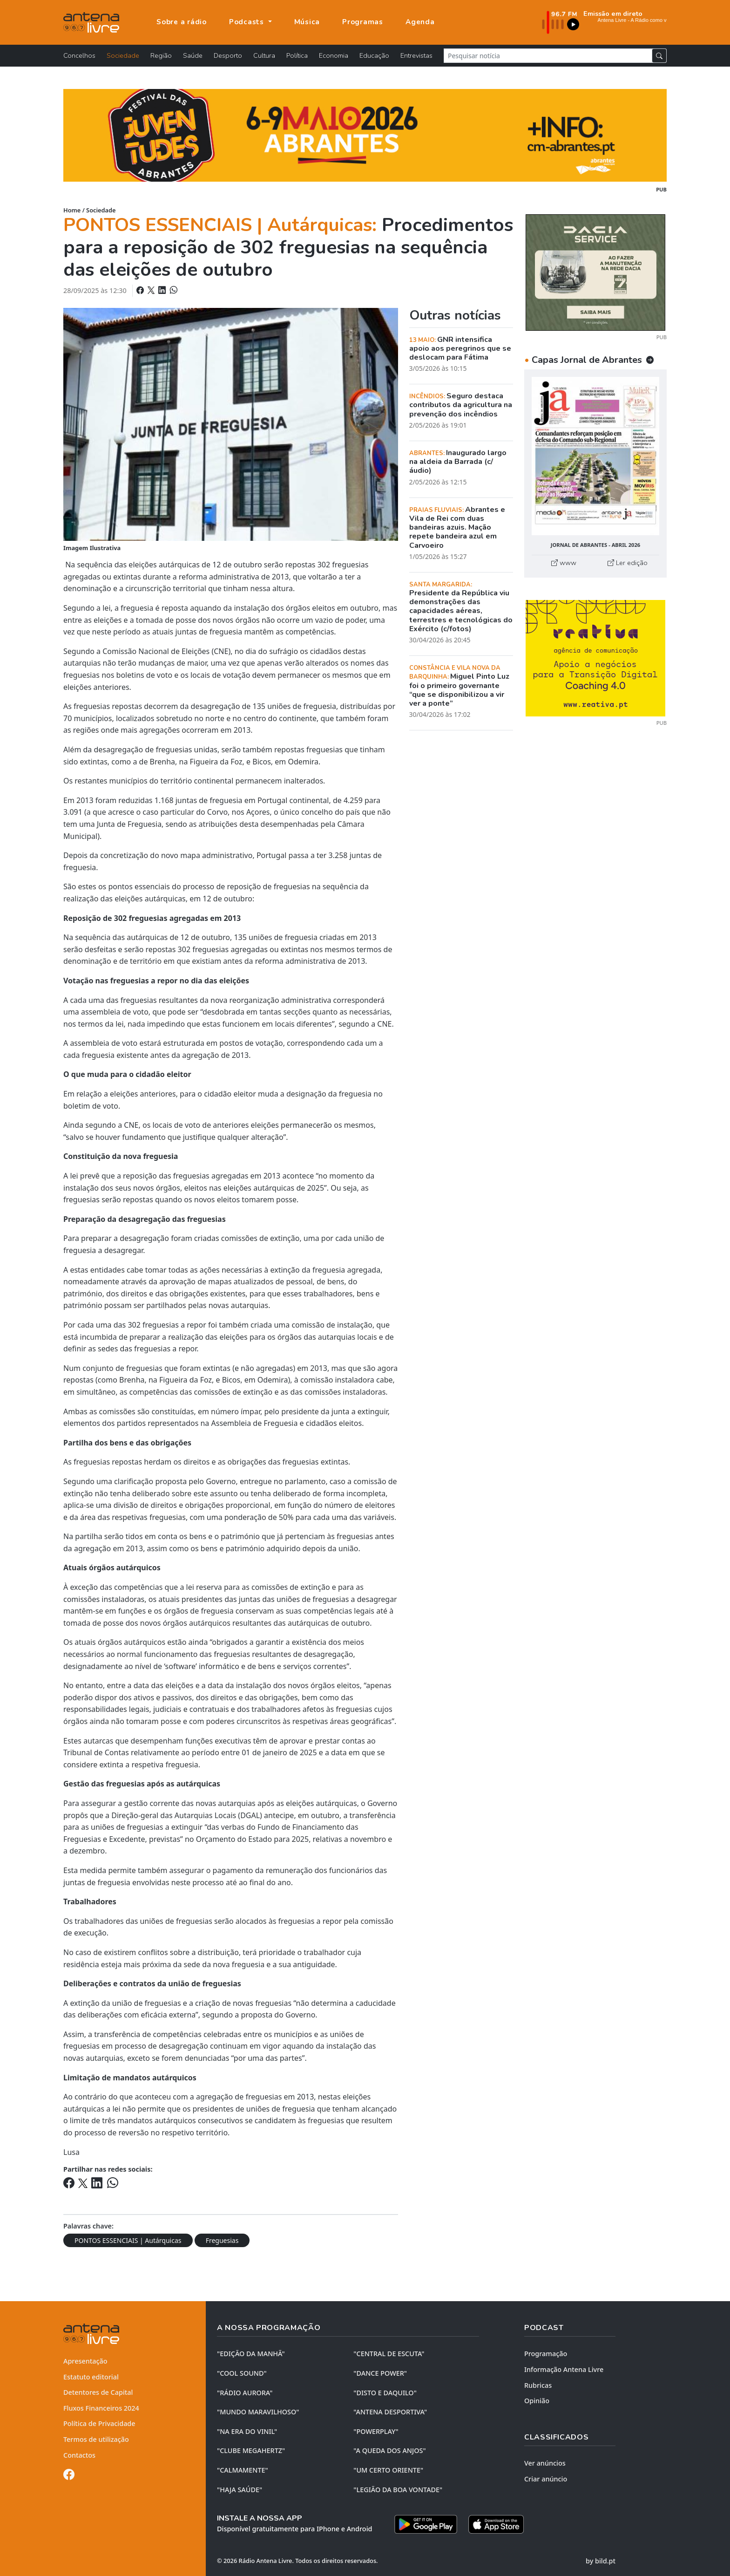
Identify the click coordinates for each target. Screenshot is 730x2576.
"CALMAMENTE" (242, 2470)
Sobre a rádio (181, 22)
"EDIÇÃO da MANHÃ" (251, 2353)
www (563, 562)
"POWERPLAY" (375, 2431)
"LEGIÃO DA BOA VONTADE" (397, 2489)
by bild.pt (600, 2560)
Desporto (228, 55)
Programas (362, 22)
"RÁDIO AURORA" (244, 2392)
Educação (374, 55)
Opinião (536, 2400)
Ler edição (628, 562)
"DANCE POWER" (380, 2373)
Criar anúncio (545, 2478)
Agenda (420, 22)
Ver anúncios (545, 2463)
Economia (333, 55)
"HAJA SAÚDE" (239, 2489)
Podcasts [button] (247, 22)
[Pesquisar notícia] (548, 55)
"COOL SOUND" (242, 2373)
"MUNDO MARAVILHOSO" (258, 2411)
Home (72, 210)
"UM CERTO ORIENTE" (388, 2470)
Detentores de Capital (98, 2392)
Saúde (193, 55)
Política (297, 55)
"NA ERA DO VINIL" (247, 2431)
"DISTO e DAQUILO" (385, 2392)
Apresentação (85, 2361)
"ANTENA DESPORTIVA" (390, 2411)
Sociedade (123, 55)
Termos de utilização (96, 2439)
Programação (545, 2353)
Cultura (264, 55)
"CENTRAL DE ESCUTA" (388, 2353)
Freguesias (222, 2240)
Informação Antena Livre (563, 2369)
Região (161, 55)
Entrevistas (416, 55)
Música (307, 22)
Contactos (79, 2455)
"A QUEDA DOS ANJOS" (389, 2450)
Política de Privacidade (99, 2423)
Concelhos (79, 55)
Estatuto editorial (91, 2376)
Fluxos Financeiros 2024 (101, 2408)
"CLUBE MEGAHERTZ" (251, 2450)
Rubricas (538, 2385)
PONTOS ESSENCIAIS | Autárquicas (128, 2240)
